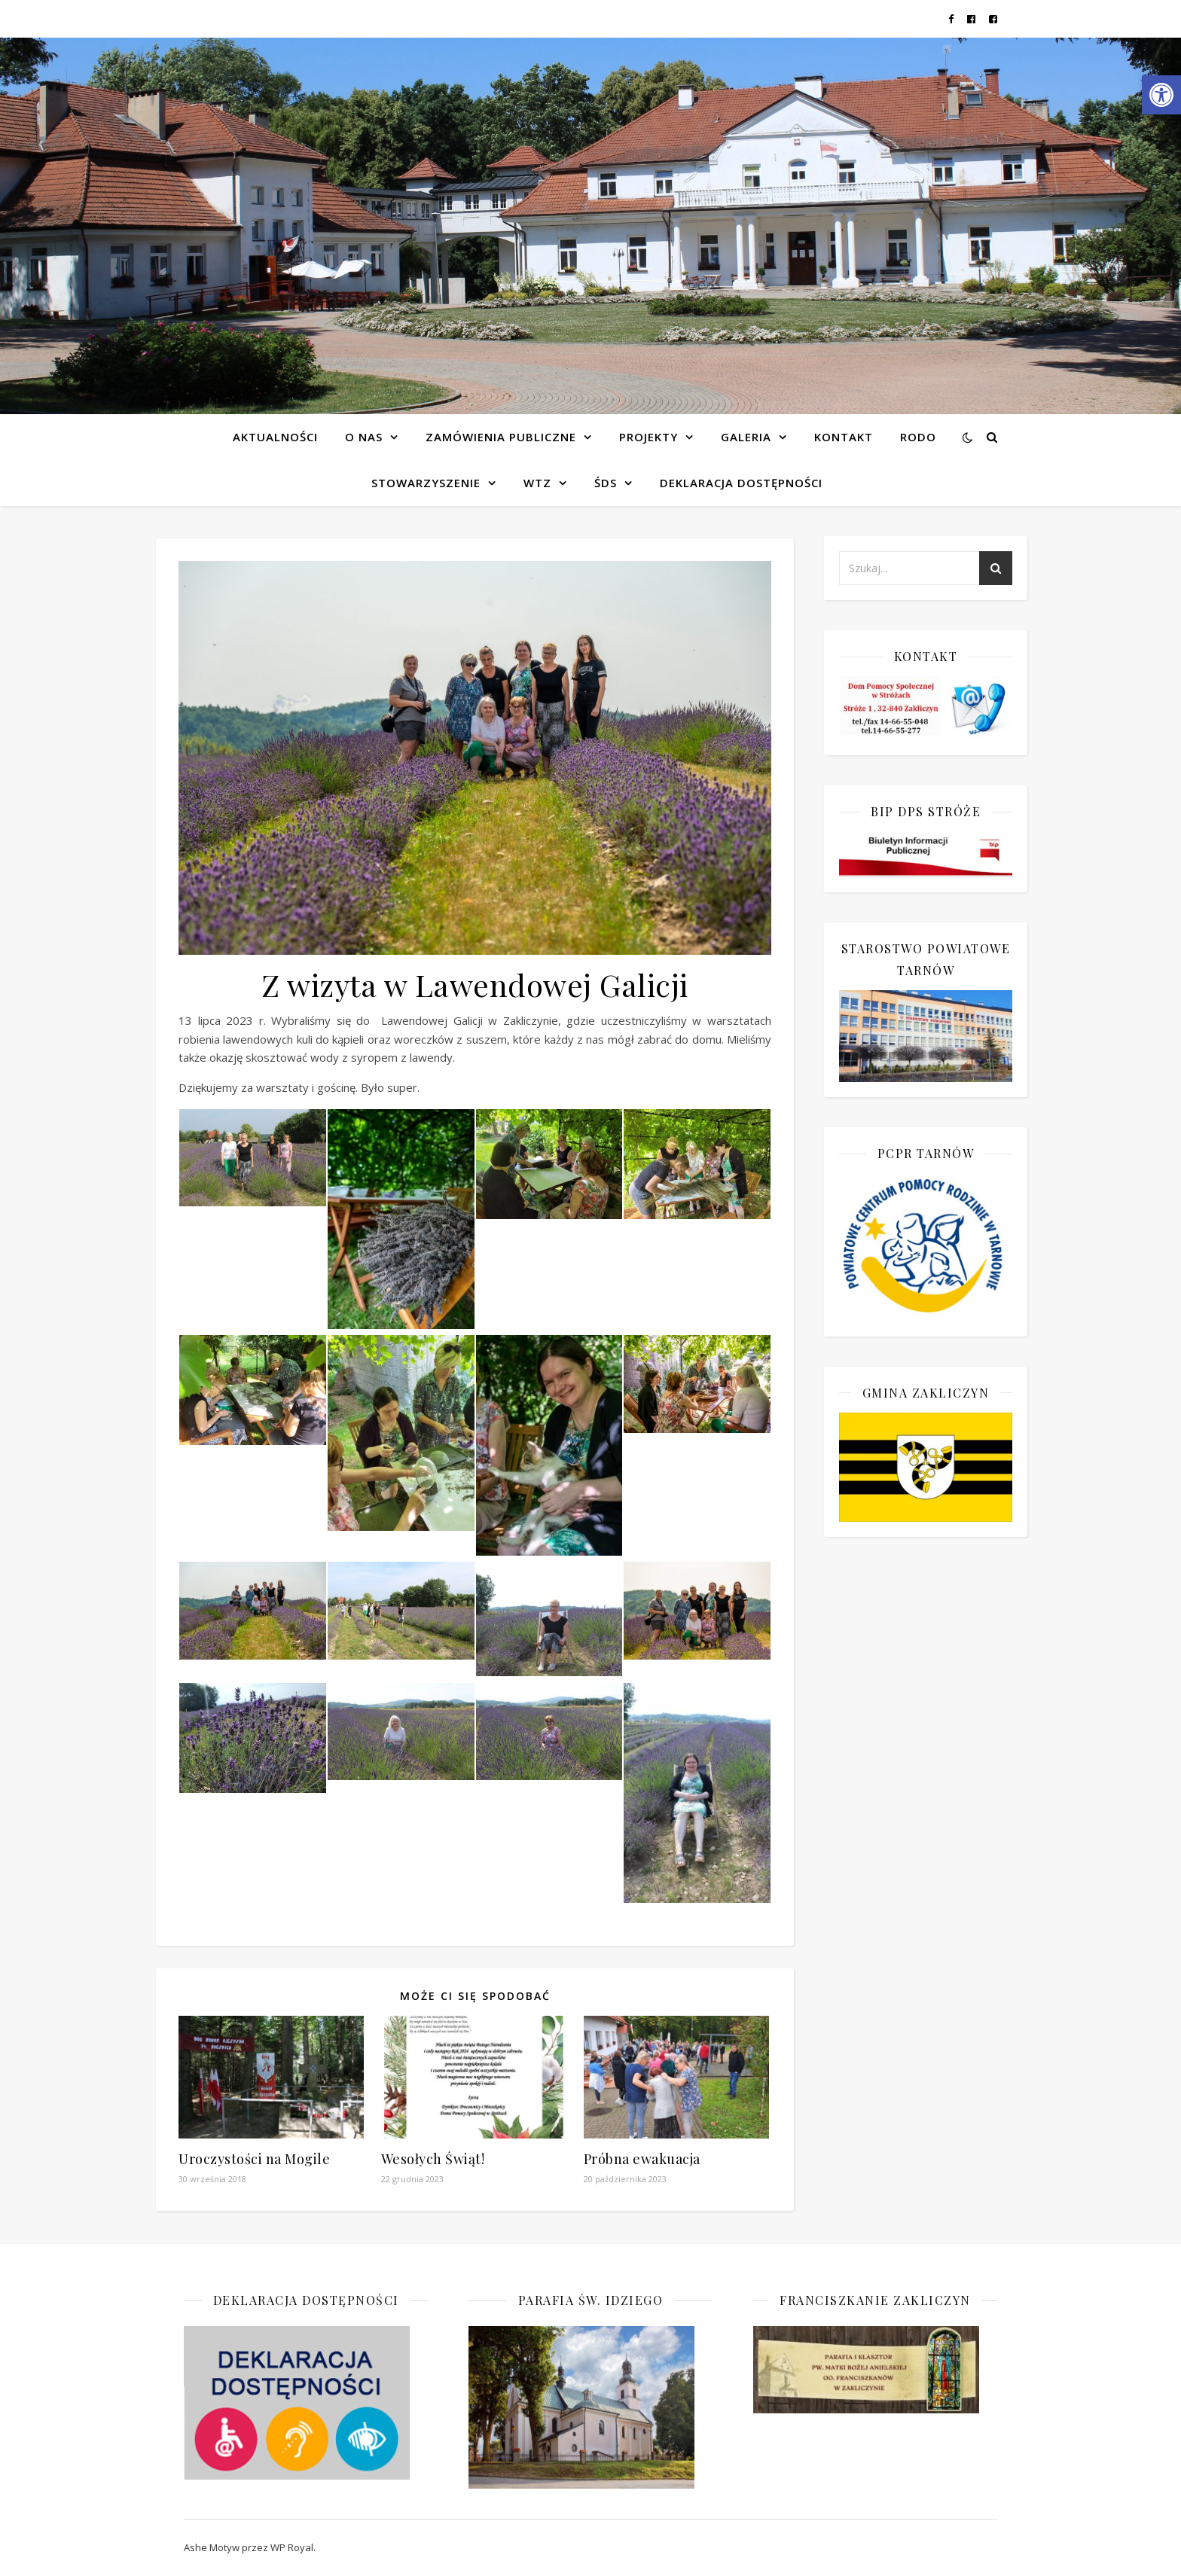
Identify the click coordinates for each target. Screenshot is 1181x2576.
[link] (1161, 94)
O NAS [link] (364, 436)
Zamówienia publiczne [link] (501, 436)
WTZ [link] (537, 482)
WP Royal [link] (291, 2547)
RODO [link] (918, 436)
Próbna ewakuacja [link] (642, 2159)
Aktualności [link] (275, 436)
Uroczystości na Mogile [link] (254, 2159)
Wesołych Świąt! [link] (433, 2159)
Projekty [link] (648, 436)
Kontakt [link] (843, 436)
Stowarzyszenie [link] (426, 482)
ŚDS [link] (605, 482)
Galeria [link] (746, 436)
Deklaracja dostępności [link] (741, 482)
